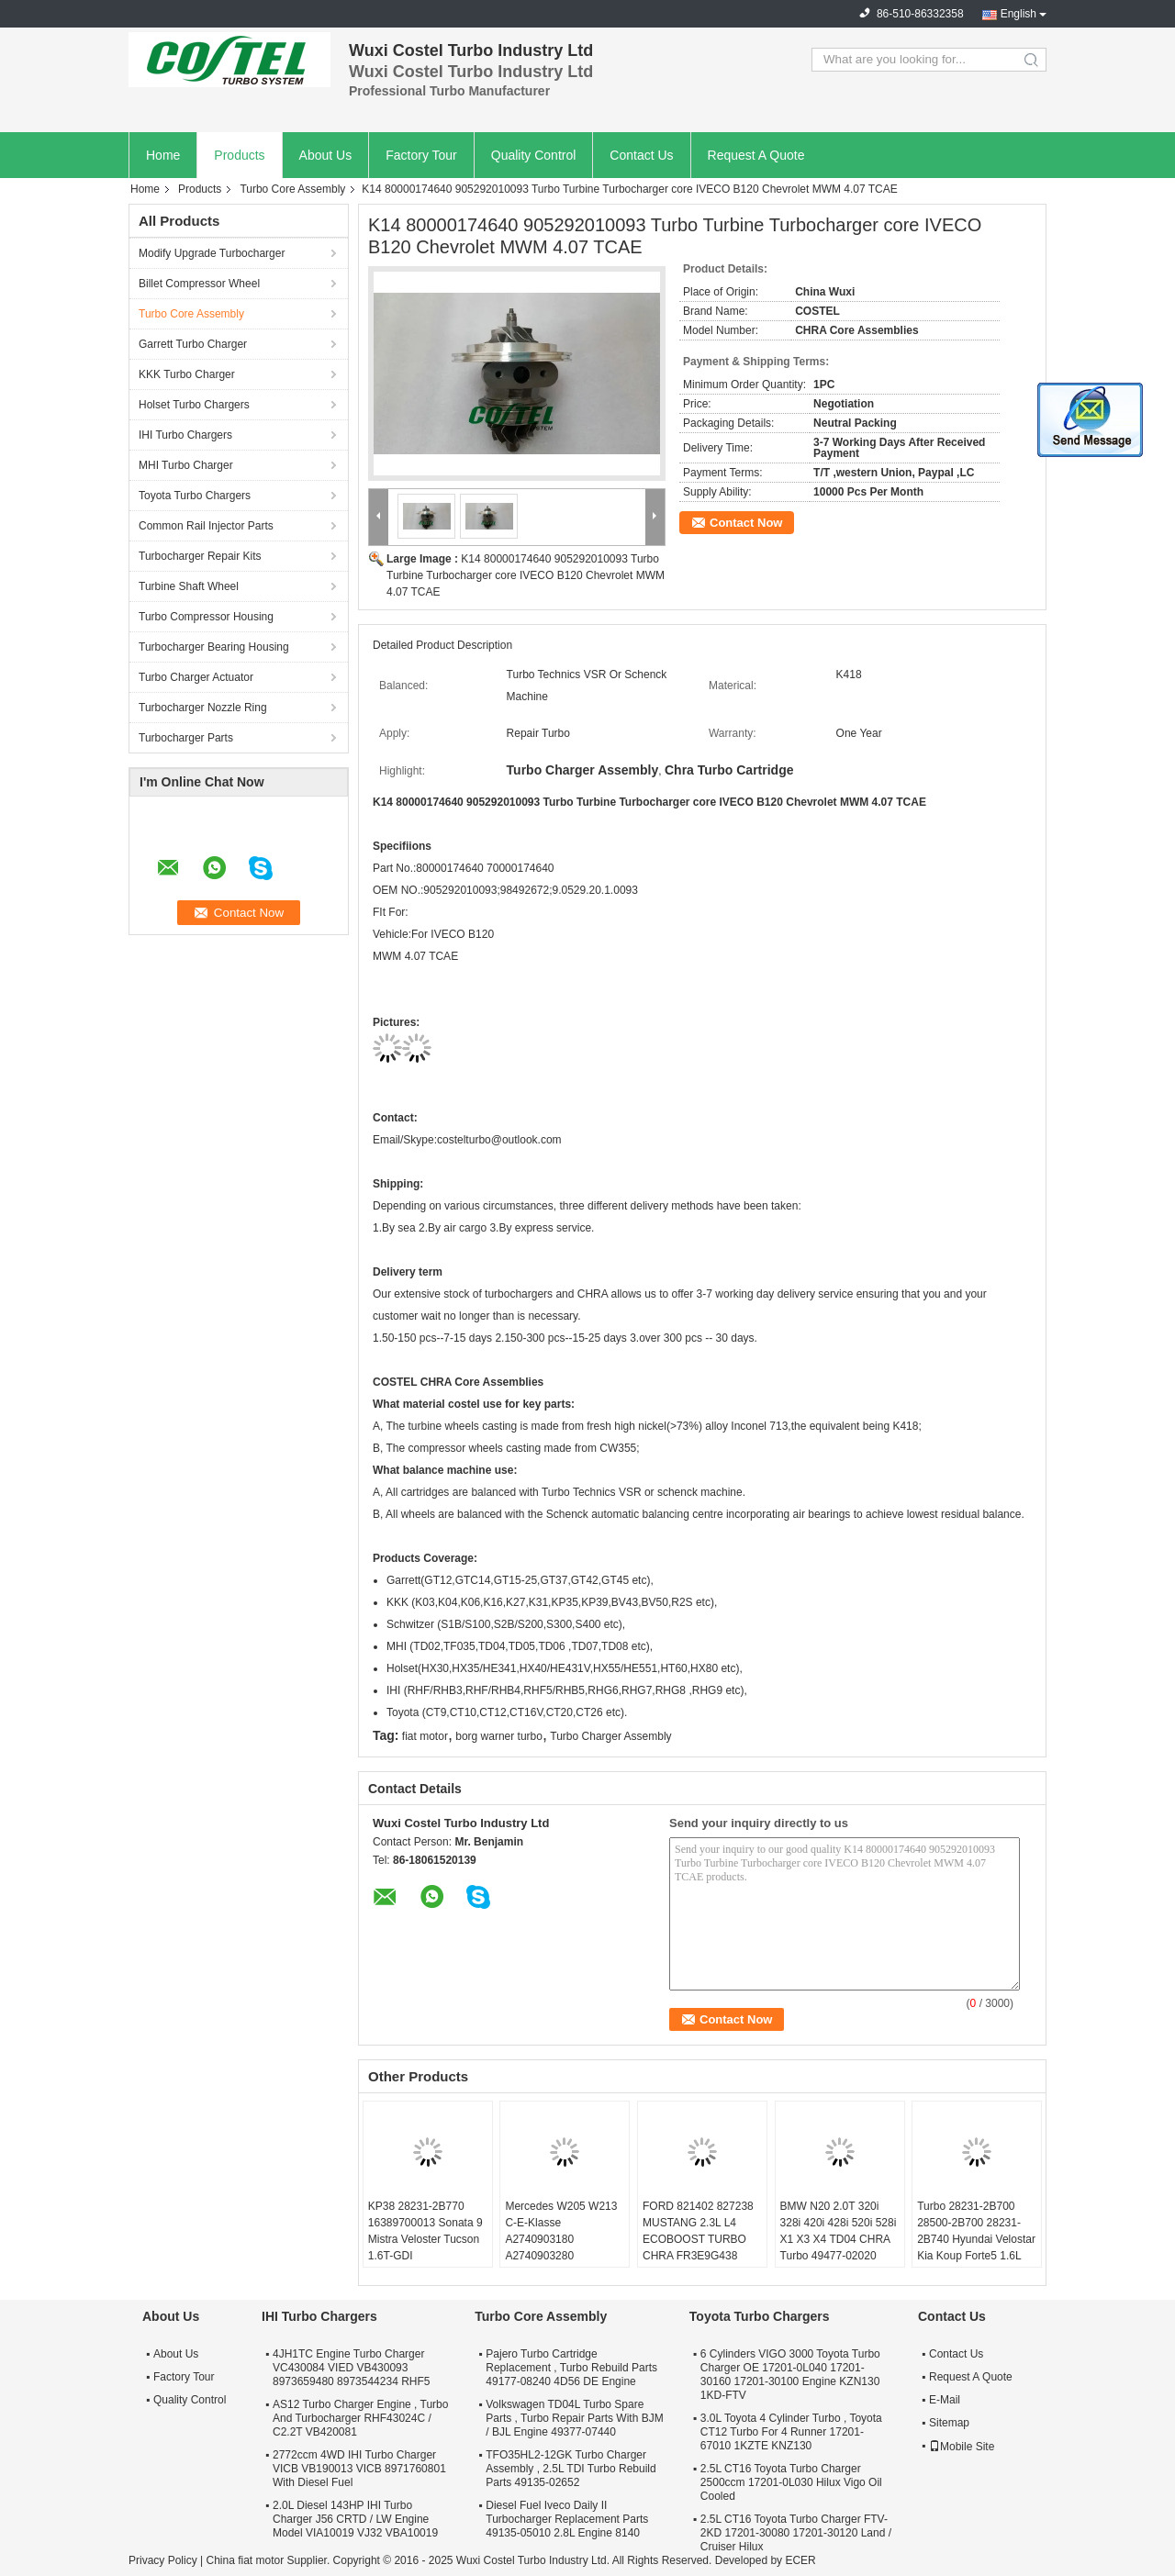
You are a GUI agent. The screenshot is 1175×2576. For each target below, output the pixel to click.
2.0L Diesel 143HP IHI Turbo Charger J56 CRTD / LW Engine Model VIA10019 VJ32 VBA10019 (355, 2519)
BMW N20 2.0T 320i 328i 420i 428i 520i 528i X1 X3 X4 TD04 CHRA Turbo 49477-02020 (838, 2231)
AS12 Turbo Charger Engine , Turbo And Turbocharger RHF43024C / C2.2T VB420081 (360, 2418)
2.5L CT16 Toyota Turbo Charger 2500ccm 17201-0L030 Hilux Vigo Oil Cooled (791, 2482)
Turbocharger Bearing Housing (214, 647)
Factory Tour (421, 155)
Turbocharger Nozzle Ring (203, 707)
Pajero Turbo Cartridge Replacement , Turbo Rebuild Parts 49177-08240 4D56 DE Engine (571, 2367)
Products (239, 155)
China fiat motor (245, 2560)
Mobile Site (961, 2446)
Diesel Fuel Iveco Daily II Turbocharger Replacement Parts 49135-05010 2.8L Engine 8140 (567, 2519)
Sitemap (949, 2422)
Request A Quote (756, 155)
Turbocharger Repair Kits (200, 556)
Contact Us (641, 155)
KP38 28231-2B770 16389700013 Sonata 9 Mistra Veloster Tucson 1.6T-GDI (425, 2231)
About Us (325, 155)
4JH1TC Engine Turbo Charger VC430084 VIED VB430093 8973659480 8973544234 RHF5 (351, 2367)
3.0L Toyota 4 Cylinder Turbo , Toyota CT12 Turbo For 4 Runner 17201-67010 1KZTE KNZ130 (791, 2432)
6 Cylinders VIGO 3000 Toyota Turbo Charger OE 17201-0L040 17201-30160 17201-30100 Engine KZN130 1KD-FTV (790, 2374)
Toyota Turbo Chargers (195, 495)
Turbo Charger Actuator (196, 677)
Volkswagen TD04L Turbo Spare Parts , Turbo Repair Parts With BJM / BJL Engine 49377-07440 (574, 2418)
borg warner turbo (499, 1736)
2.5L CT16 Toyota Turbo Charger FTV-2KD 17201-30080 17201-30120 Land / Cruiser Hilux (795, 2533)
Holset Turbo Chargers (194, 404)
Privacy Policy (163, 2560)
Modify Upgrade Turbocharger (212, 253)
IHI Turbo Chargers (185, 435)
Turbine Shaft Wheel (189, 586)
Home (163, 155)
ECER (800, 2560)
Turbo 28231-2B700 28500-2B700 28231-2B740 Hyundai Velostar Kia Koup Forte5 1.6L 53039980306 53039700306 (976, 2247)
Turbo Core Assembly (292, 189)
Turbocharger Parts (186, 737)
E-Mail (944, 2399)
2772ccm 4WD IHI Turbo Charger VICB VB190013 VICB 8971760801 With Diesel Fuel (359, 2468)
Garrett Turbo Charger (193, 344)
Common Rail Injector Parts (206, 525)
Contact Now (746, 523)
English (1018, 13)
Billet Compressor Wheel (199, 283)
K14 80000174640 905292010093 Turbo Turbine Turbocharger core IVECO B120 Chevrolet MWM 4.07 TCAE (525, 575)
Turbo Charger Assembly (610, 1736)
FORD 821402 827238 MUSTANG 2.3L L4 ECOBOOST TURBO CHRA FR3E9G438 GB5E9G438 (698, 2239)
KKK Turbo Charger (187, 374)
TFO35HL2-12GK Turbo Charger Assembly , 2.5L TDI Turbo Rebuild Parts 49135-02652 (570, 2468)
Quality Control (533, 155)
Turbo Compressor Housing (206, 616)
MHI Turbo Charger (186, 465)
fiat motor (425, 1736)
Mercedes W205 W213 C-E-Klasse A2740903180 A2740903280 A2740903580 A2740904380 (561, 2247)
